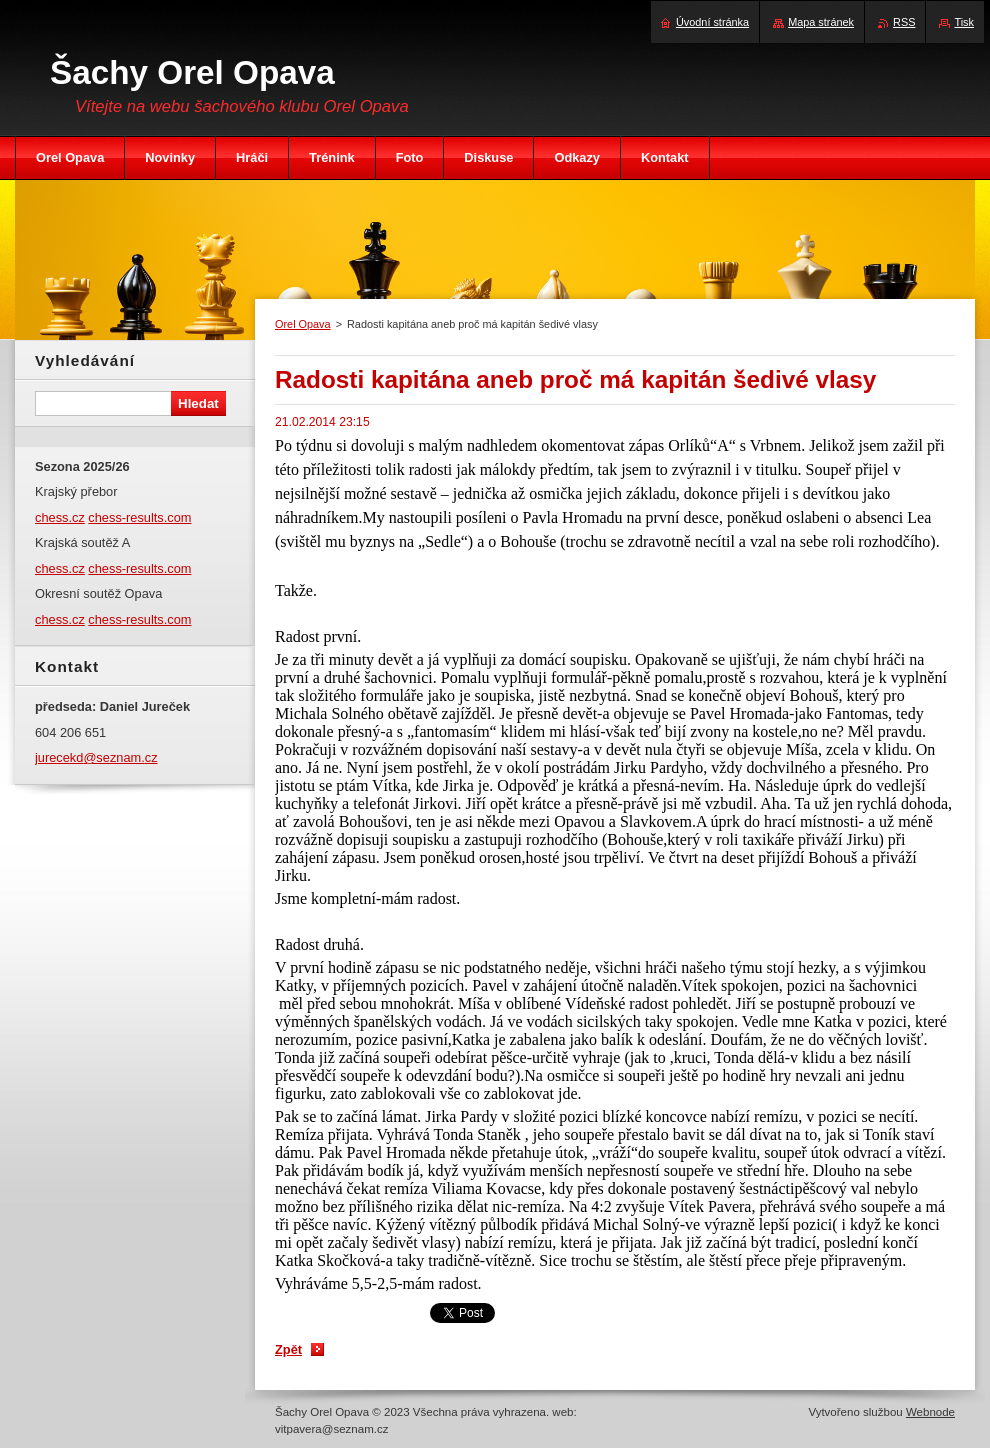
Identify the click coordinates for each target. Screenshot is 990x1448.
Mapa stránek (821, 22)
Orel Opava (303, 324)
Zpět (288, 1349)
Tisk (964, 22)
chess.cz (60, 517)
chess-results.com (139, 517)
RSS (904, 22)
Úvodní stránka (712, 22)
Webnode (930, 1412)
